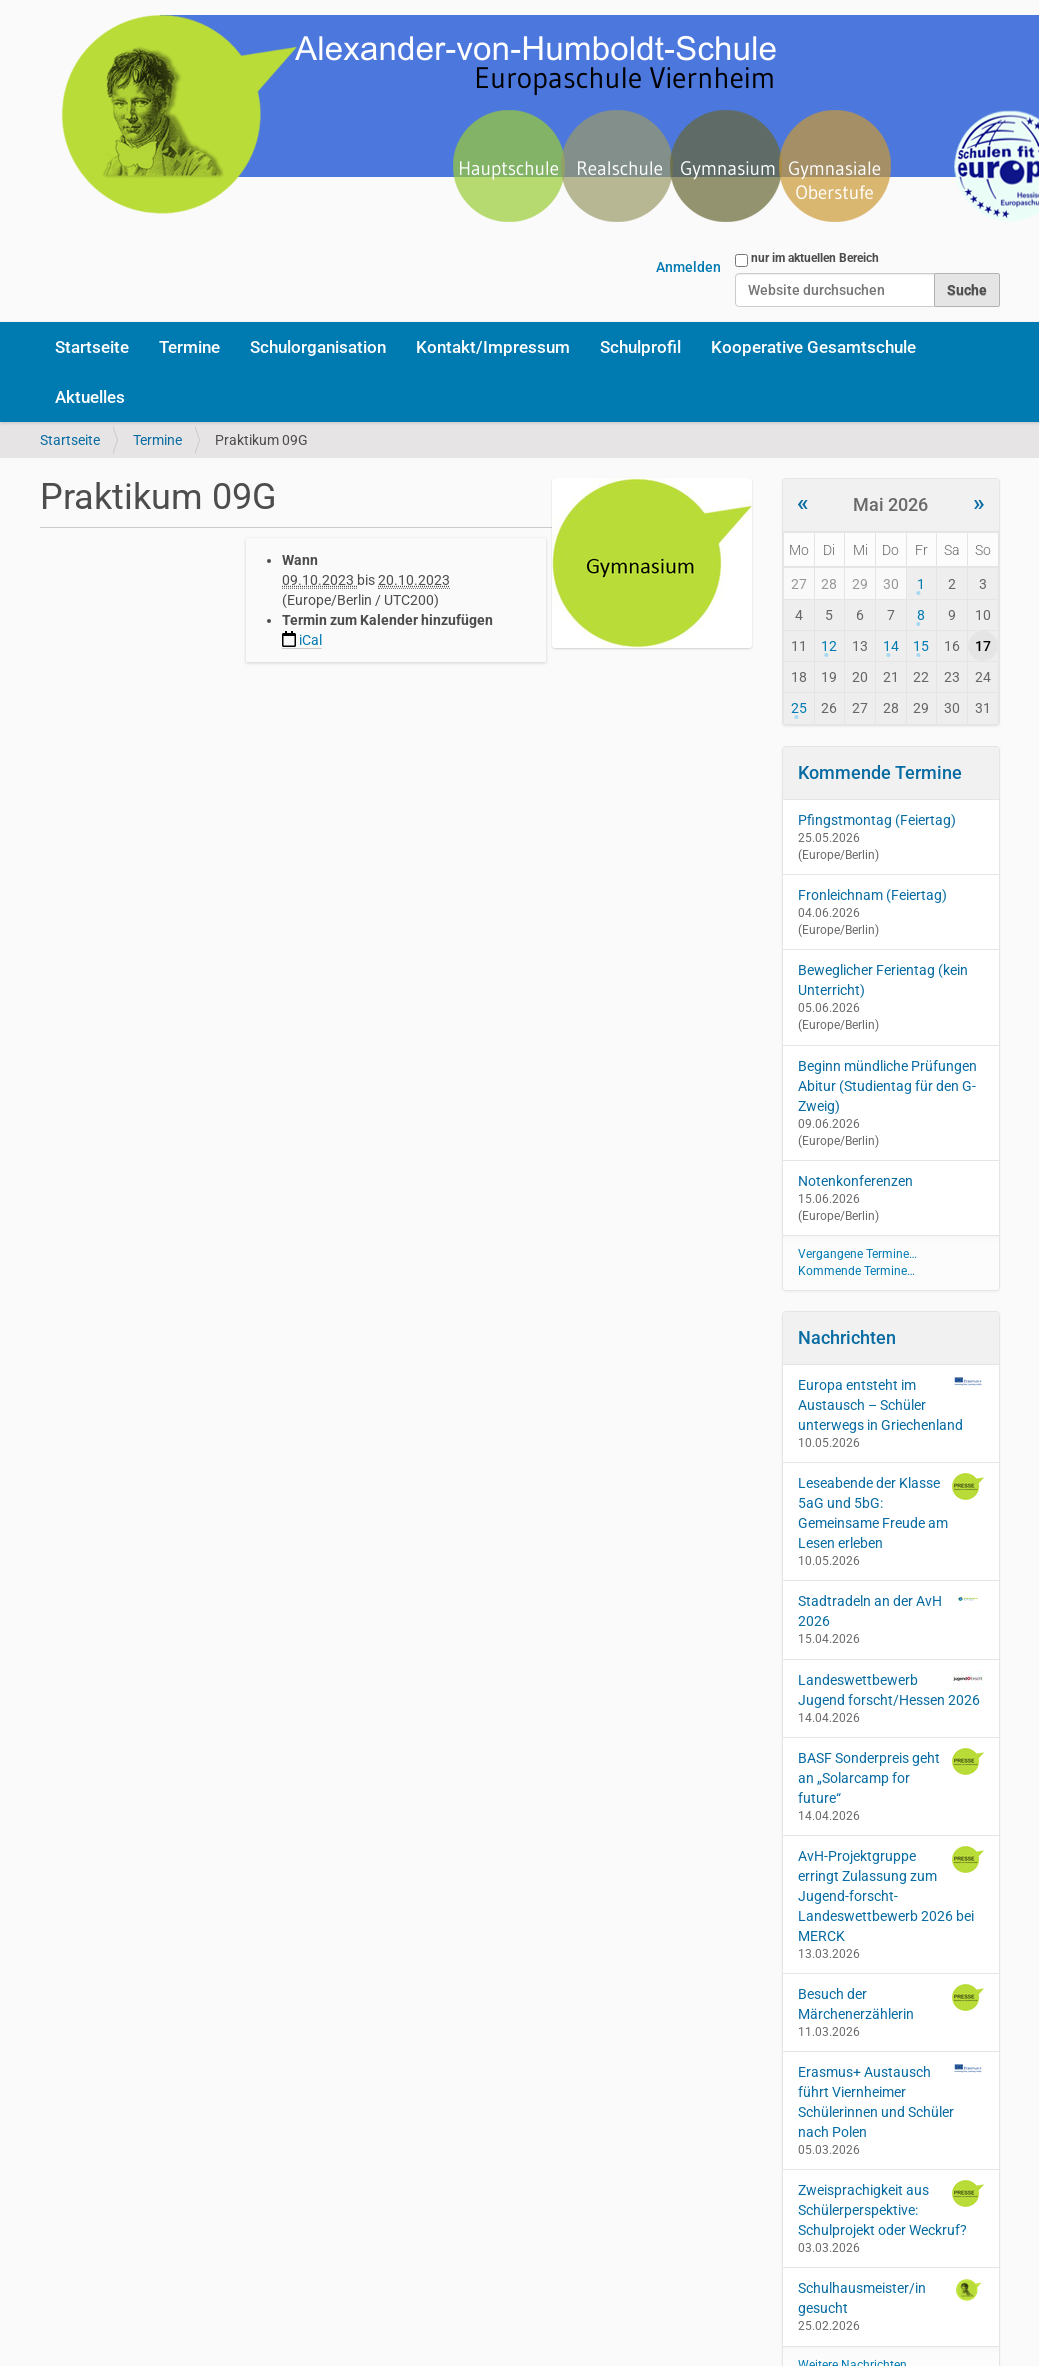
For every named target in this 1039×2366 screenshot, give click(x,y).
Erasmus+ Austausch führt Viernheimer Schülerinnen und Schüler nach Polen (891, 2101)
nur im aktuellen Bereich (815, 258)
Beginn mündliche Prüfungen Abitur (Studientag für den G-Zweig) (887, 1086)
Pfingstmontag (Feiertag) (877, 820)
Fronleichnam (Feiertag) (872, 895)
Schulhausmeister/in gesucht (891, 2297)
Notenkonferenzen (855, 1181)
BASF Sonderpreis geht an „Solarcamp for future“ (891, 1777)
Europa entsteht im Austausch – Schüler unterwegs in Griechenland (891, 1404)
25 (799, 708)
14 (891, 646)
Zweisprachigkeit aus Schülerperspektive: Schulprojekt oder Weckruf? (891, 2209)
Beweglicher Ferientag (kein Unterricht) (883, 980)
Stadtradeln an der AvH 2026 (891, 1610)
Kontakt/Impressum (493, 347)
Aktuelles (90, 397)
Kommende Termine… (856, 1271)
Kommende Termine (880, 772)
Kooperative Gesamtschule (813, 347)
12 (829, 646)
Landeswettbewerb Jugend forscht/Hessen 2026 (891, 1689)
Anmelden (688, 267)
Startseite (92, 347)
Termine (189, 347)
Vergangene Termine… (857, 1254)
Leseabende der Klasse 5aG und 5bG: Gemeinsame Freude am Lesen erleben (891, 1512)
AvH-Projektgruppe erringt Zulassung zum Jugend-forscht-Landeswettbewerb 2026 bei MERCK (891, 1895)
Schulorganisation (318, 347)
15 (921, 646)
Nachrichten (847, 1337)
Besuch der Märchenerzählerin (891, 2003)
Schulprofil (640, 347)
